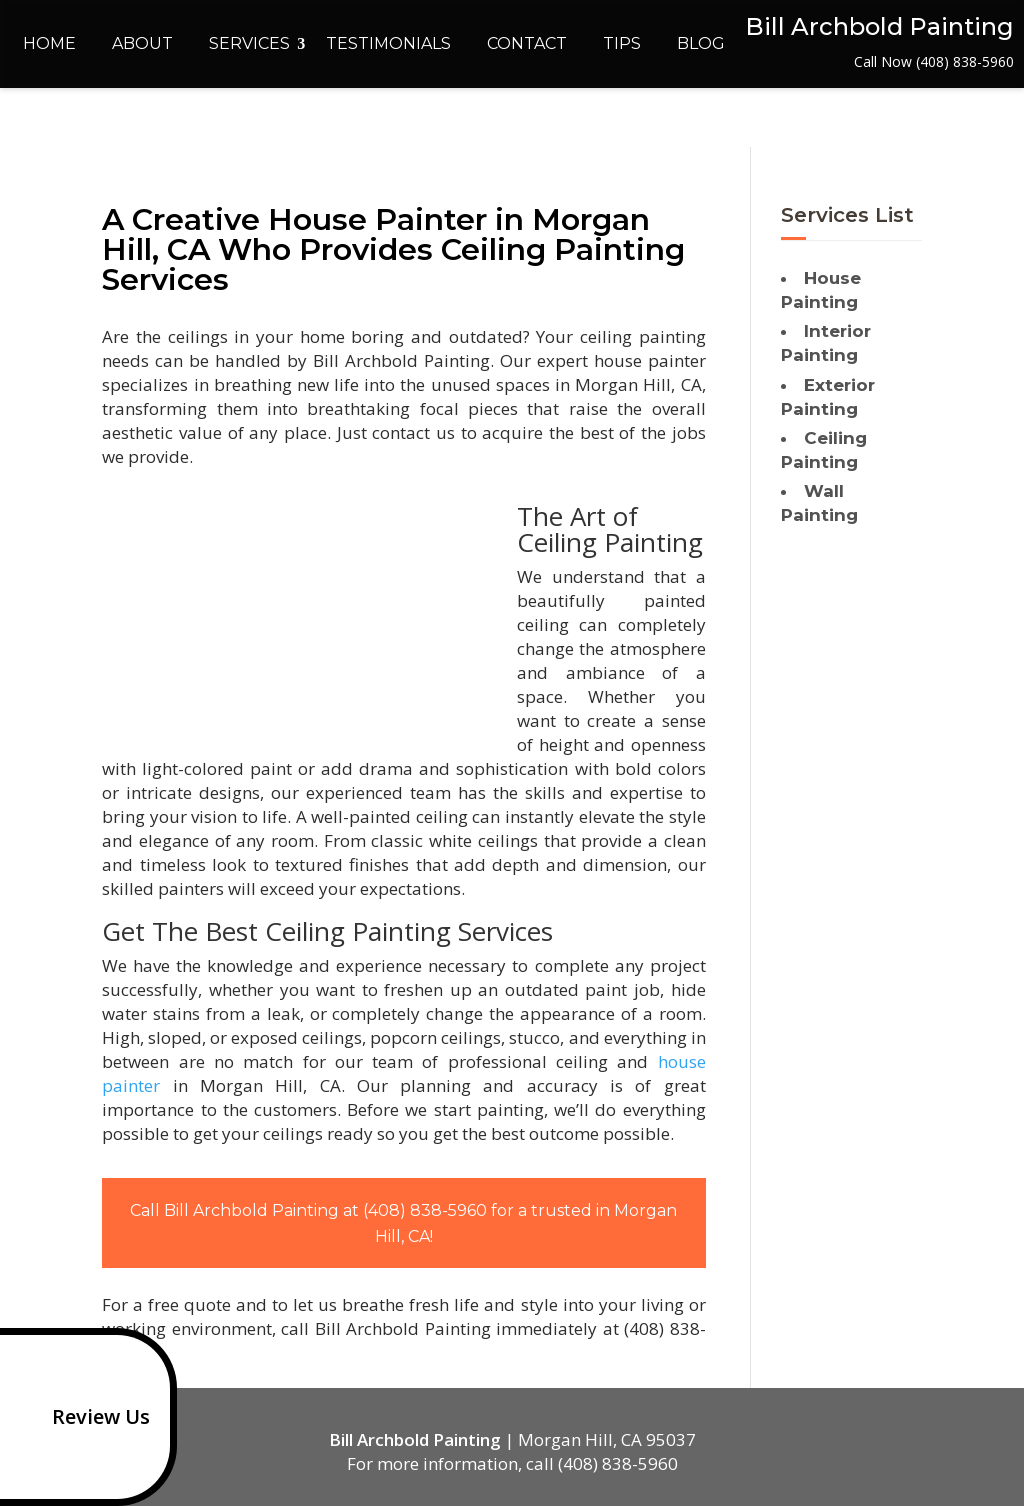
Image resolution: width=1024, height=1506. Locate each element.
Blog (701, 43)
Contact (527, 43)
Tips (622, 43)
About (142, 43)
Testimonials (388, 43)
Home (49, 43)
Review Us (78, 1417)
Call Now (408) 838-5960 (934, 61)
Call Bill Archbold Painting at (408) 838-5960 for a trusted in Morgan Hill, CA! (403, 1223)
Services (249, 43)
